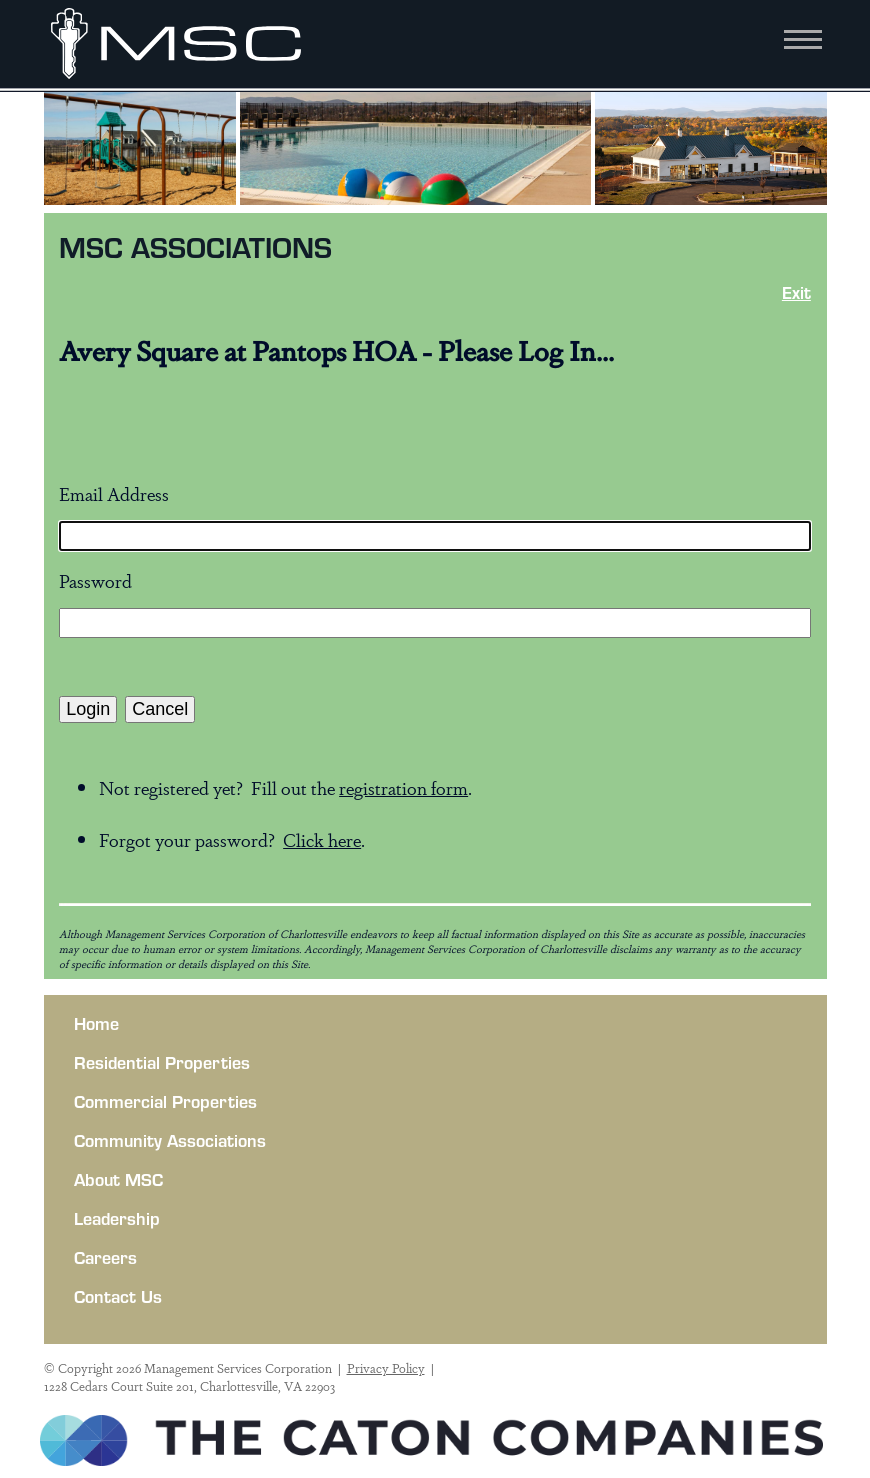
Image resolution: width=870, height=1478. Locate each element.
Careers (105, 1257)
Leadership (117, 1218)
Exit (796, 292)
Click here (322, 839)
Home (96, 1023)
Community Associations (170, 1140)
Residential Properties (162, 1062)
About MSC (118, 1179)
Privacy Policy (386, 1368)
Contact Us (118, 1296)
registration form (403, 787)
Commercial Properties (165, 1101)
